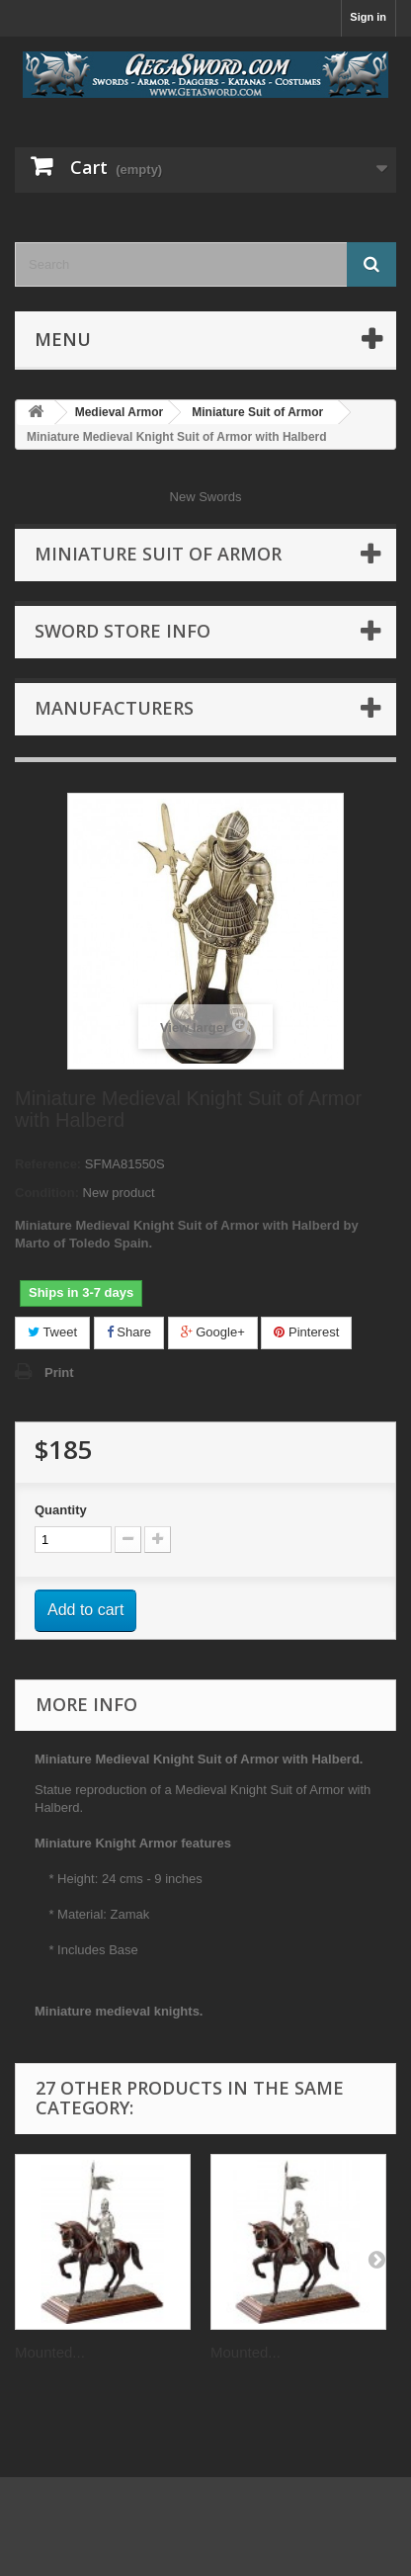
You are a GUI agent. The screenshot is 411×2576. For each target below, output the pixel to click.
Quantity (61, 1510)
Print (59, 1372)
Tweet (52, 1332)
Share (129, 1332)
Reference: (48, 1164)
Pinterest (306, 1332)
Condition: (47, 1192)
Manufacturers (114, 708)
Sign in (368, 17)
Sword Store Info (122, 631)
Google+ (213, 1332)
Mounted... (50, 2352)
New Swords (206, 496)
